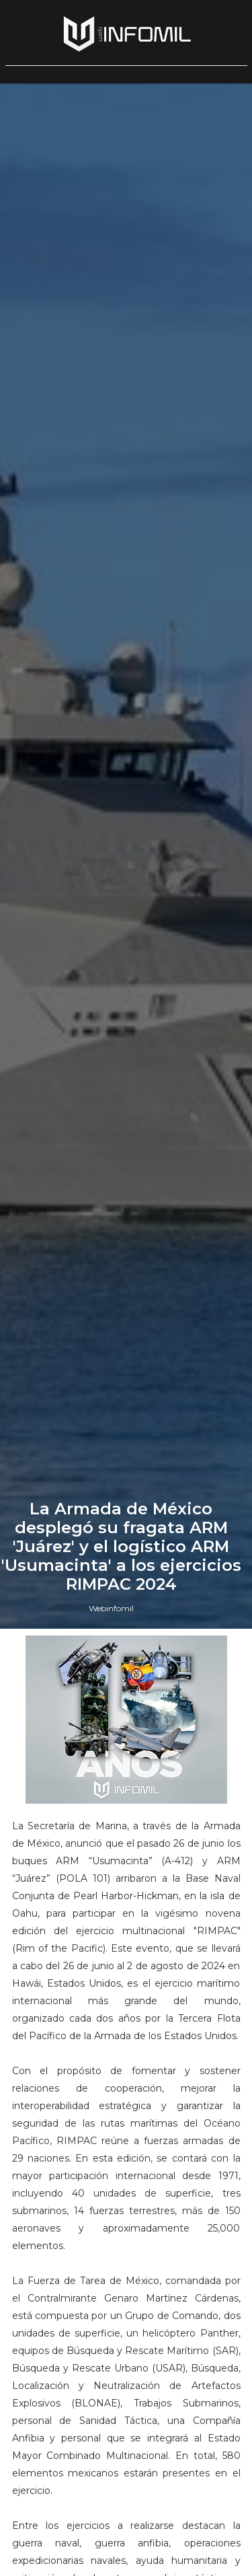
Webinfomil (111, 1608)
